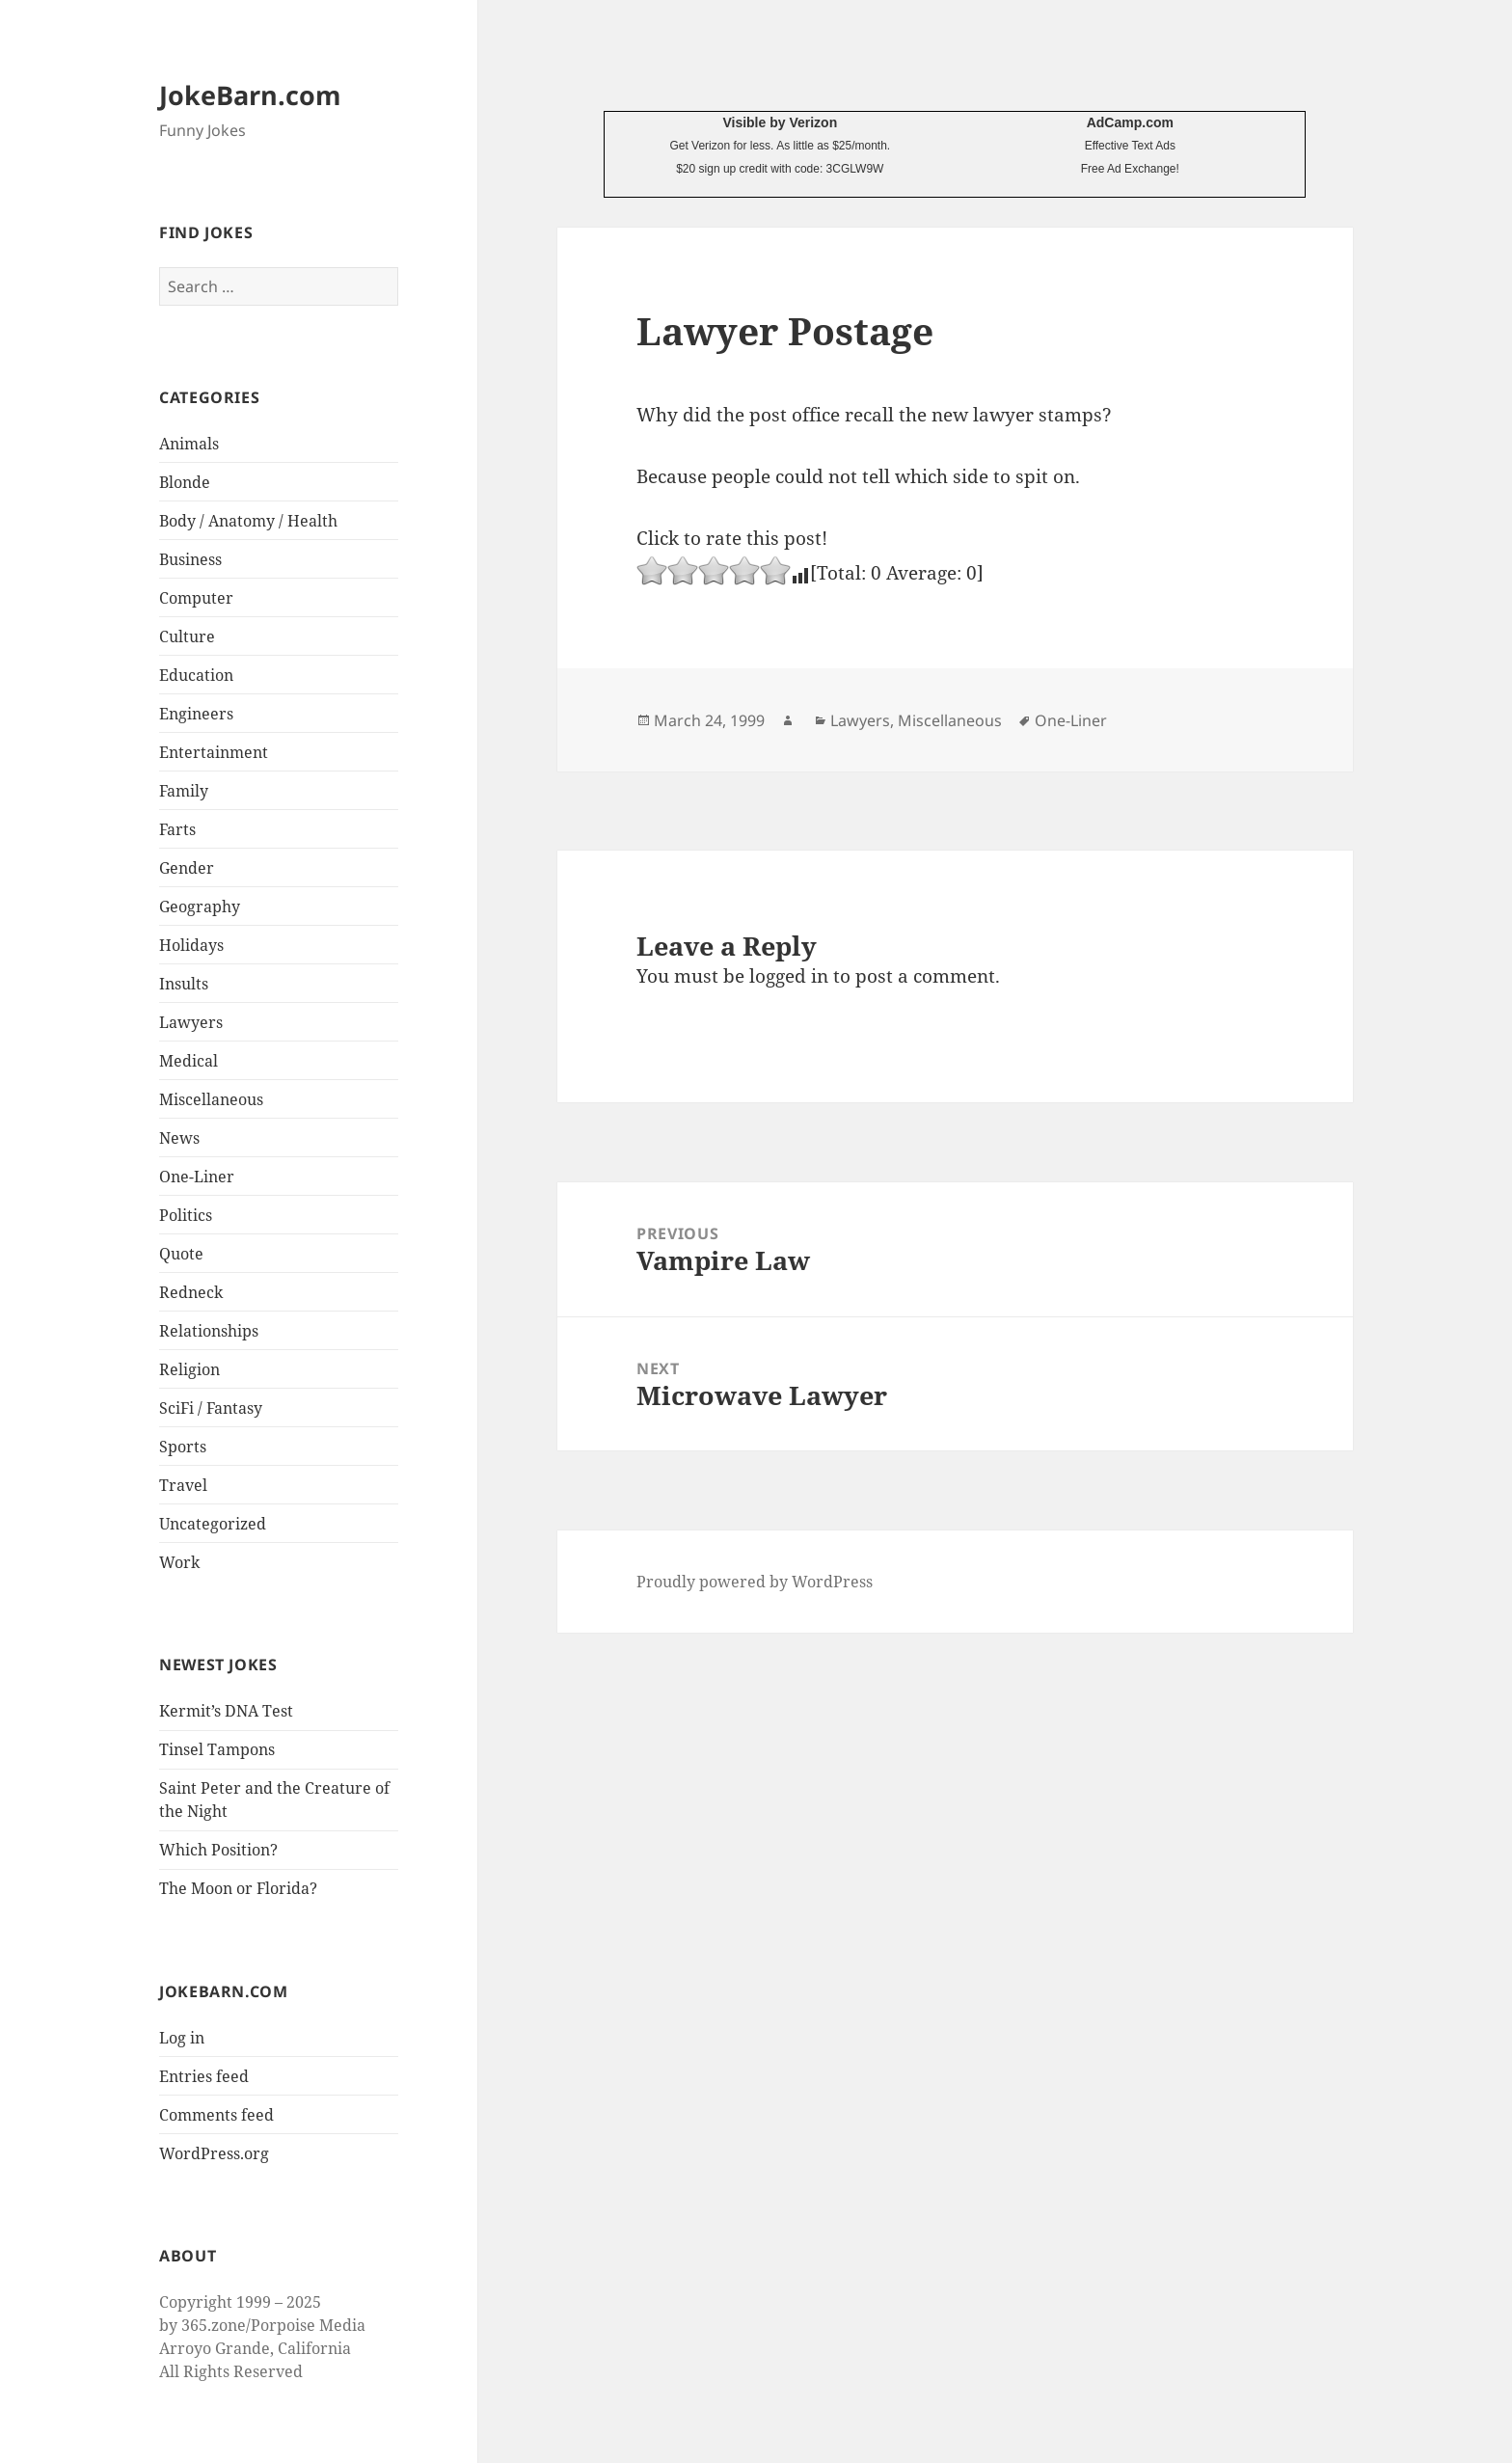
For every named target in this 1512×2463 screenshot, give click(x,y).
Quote (181, 1253)
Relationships (208, 1330)
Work (179, 1562)
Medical (188, 1060)
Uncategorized (212, 1523)
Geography (199, 906)
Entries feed (204, 2076)
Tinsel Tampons (217, 1749)
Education (196, 675)
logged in (788, 975)
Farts (177, 829)
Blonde (184, 482)
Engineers (196, 713)
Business (190, 559)
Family (183, 790)
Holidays (191, 945)
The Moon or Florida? (238, 1888)
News (179, 1138)
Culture (187, 636)
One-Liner (196, 1176)
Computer (196, 598)
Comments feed (216, 2114)
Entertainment (213, 752)
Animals (189, 443)
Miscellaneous (211, 1099)
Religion (189, 1369)
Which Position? (218, 1849)
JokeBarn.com (250, 95)
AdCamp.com (1130, 122)
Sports (182, 1446)
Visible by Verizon (779, 122)
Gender (186, 868)
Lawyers (191, 1022)
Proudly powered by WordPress (754, 1581)
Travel (183, 1485)
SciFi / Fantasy (210, 1408)
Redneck (191, 1292)
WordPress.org (214, 2153)
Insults (183, 983)
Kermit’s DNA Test (226, 1710)
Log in (181, 2037)
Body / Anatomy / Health (248, 520)
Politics (185, 1215)
